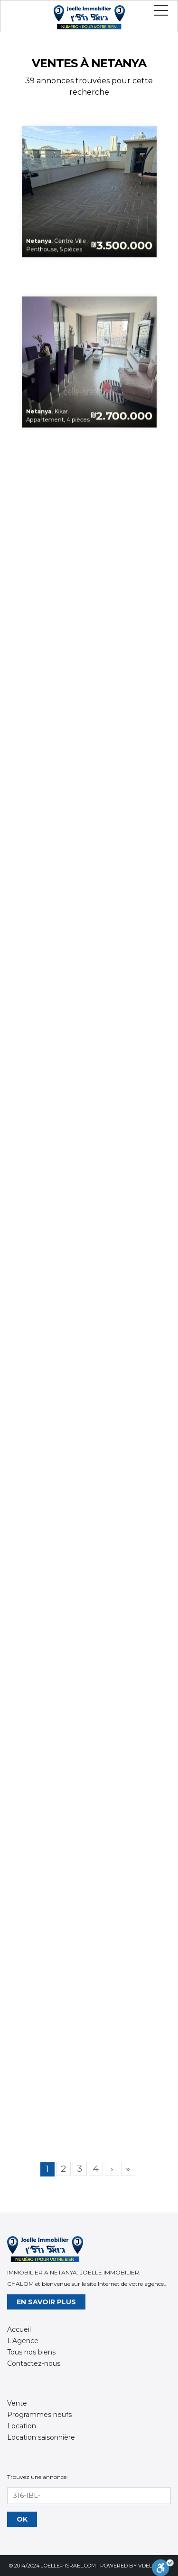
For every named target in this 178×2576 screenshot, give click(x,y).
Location (21, 2426)
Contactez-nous (33, 2363)
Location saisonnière (41, 2437)
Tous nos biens (31, 2352)
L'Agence (22, 2340)
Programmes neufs (39, 2414)
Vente (17, 2403)
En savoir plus (46, 2302)
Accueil (19, 2329)
